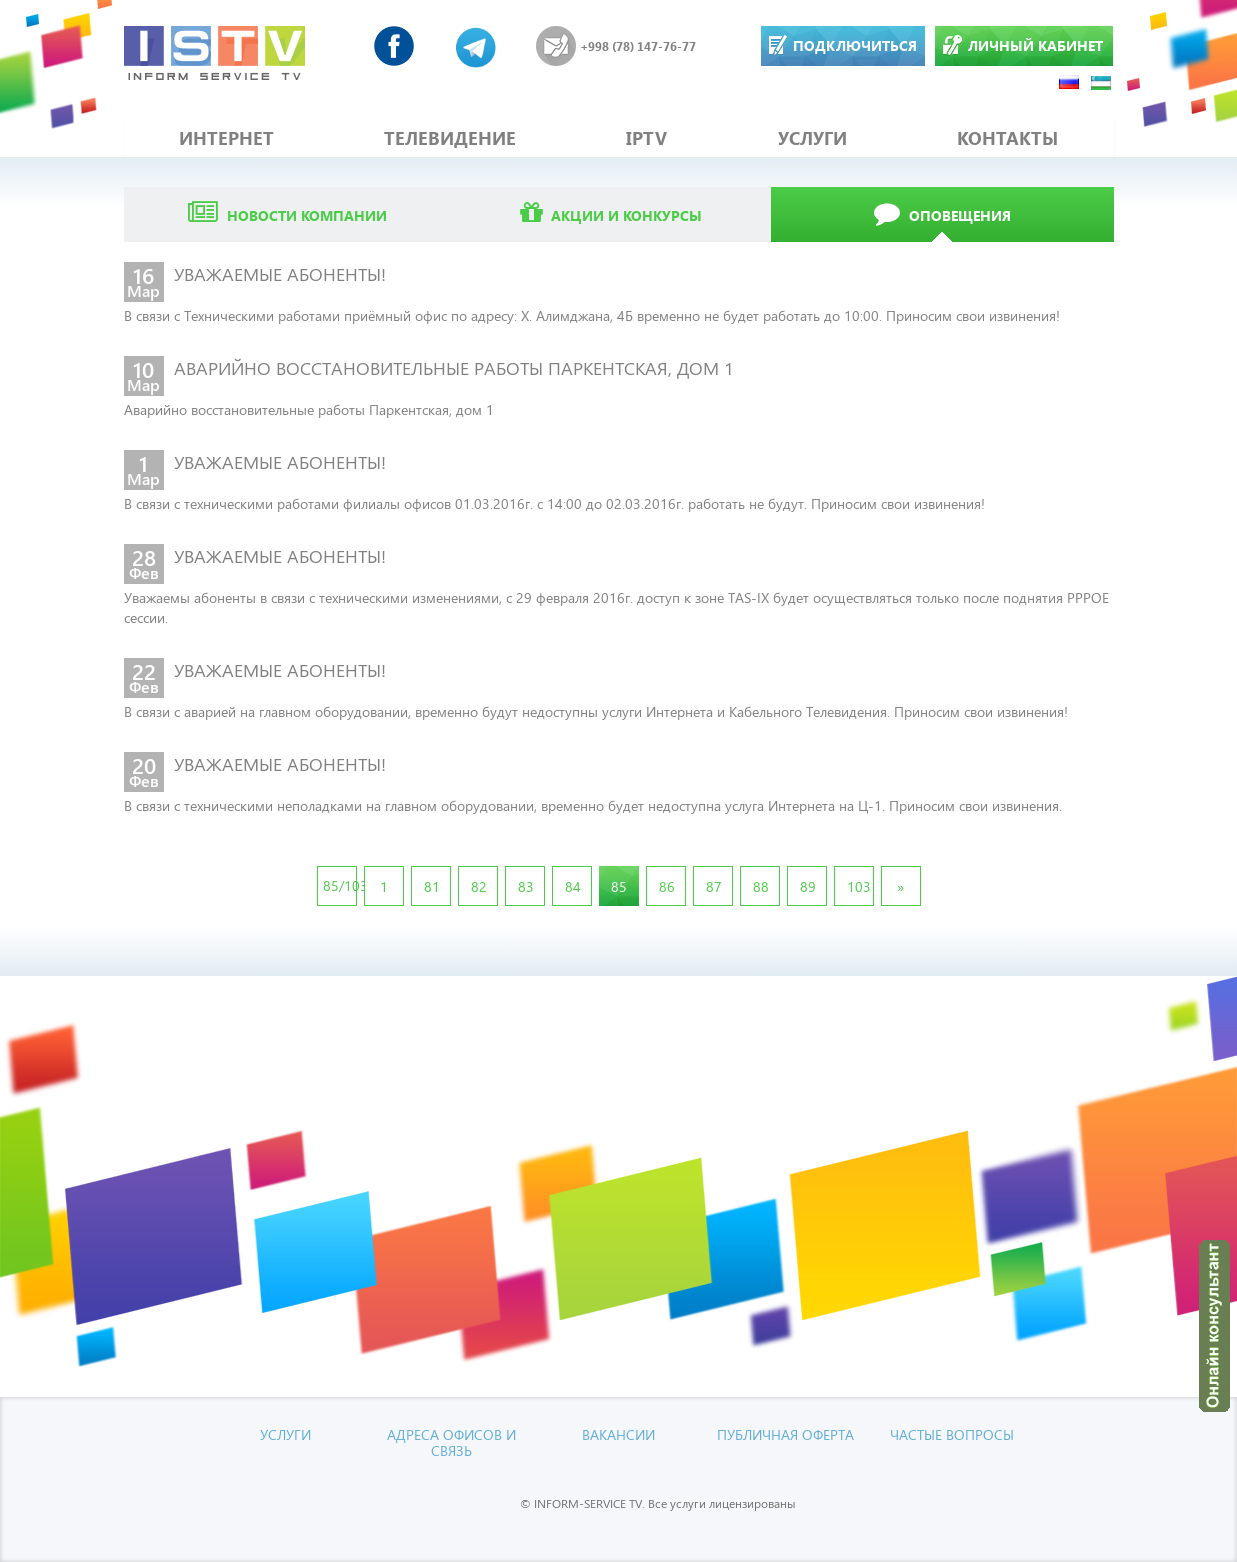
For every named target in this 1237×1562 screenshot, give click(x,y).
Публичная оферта (785, 1434)
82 (479, 886)
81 (432, 886)
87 (714, 886)
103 (859, 886)
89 (808, 886)
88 (761, 886)
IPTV (646, 138)
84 (573, 886)
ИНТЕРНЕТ (226, 138)
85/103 (340, 885)
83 (526, 886)
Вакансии (618, 1434)
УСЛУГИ (812, 138)
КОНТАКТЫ (1007, 138)
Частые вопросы (952, 1434)
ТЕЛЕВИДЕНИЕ (450, 138)
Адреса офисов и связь (451, 1442)
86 (667, 886)
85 (619, 886)
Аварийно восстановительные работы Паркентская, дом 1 (309, 409)
